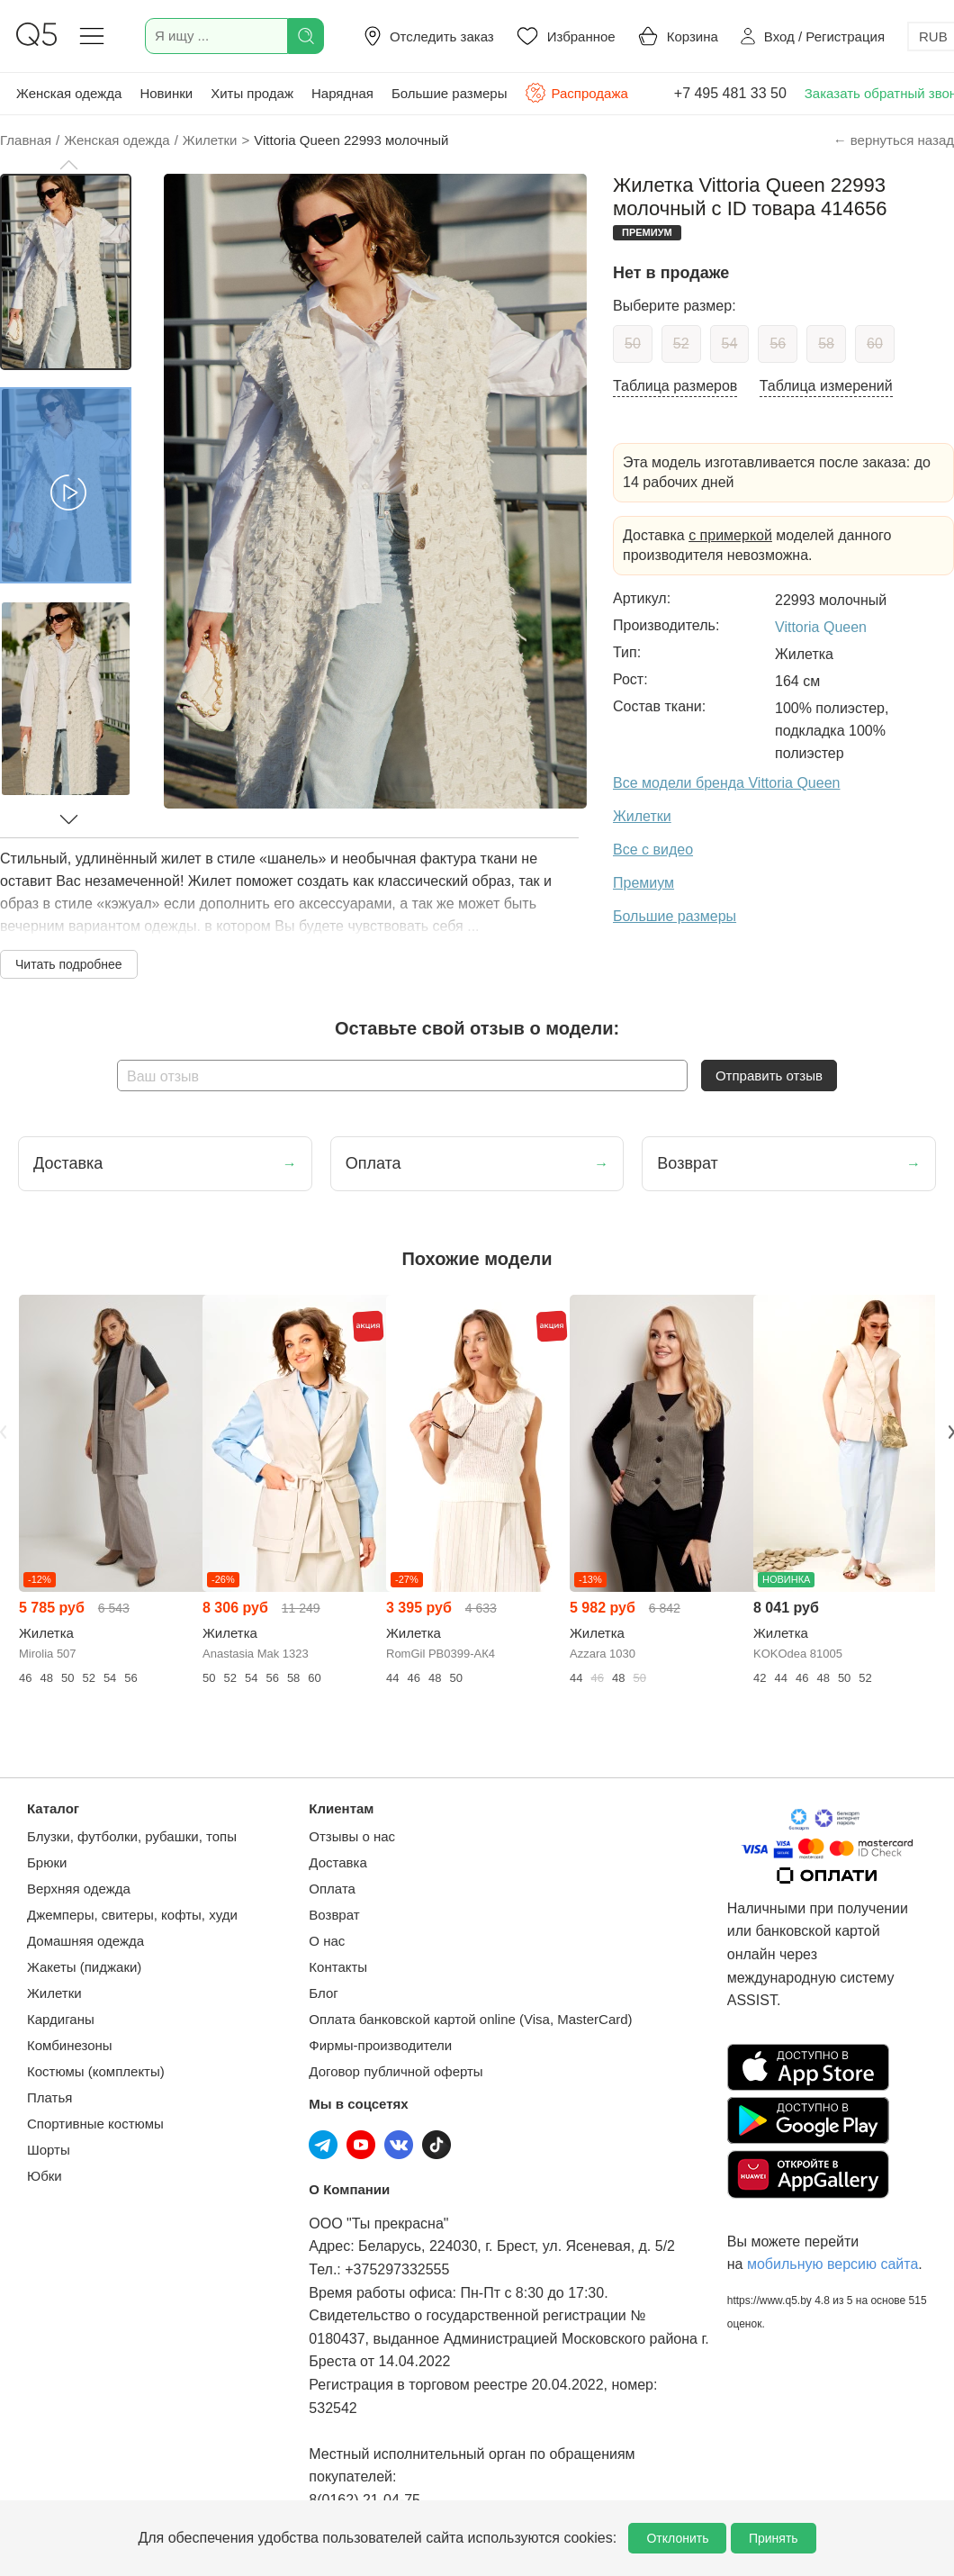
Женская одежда (69, 93)
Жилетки (54, 1993)
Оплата (332, 1888)
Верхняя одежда (78, 1888)
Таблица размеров (675, 385)
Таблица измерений (826, 385)
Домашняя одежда (85, 1940)
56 (778, 343)
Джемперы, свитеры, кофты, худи (132, 1914)
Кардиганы (60, 2019)
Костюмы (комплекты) (96, 2071)
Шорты (48, 2149)
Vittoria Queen (821, 627)
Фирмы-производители (380, 2045)
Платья (49, 2097)
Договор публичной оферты (395, 2071)
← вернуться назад (893, 140)
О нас (327, 1940)
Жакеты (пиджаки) (84, 1967)
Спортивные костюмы (95, 2123)
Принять (773, 2538)
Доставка (337, 1862)
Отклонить (677, 2538)
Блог (323, 1993)
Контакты (338, 1967)
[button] (68, 165)
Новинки (166, 93)
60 (875, 343)
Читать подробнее (68, 964)
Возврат (334, 1914)
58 (826, 343)
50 (633, 343)
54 (730, 343)
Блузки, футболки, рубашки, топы (132, 1836)
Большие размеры (450, 93)
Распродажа (576, 93)
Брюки (47, 1862)
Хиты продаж (252, 93)
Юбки (44, 2175)
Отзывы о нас (352, 1836)
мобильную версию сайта (832, 2264)
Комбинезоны (69, 2045)
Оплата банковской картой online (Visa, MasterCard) (470, 2019)
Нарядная (342, 93)
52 (681, 343)
